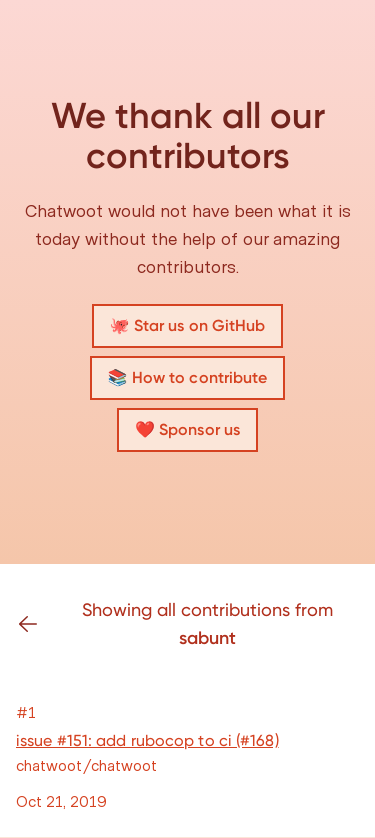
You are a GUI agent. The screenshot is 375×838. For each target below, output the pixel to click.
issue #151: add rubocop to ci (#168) (147, 740)
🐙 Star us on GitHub (188, 325)
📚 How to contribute (188, 377)
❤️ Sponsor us (187, 429)
